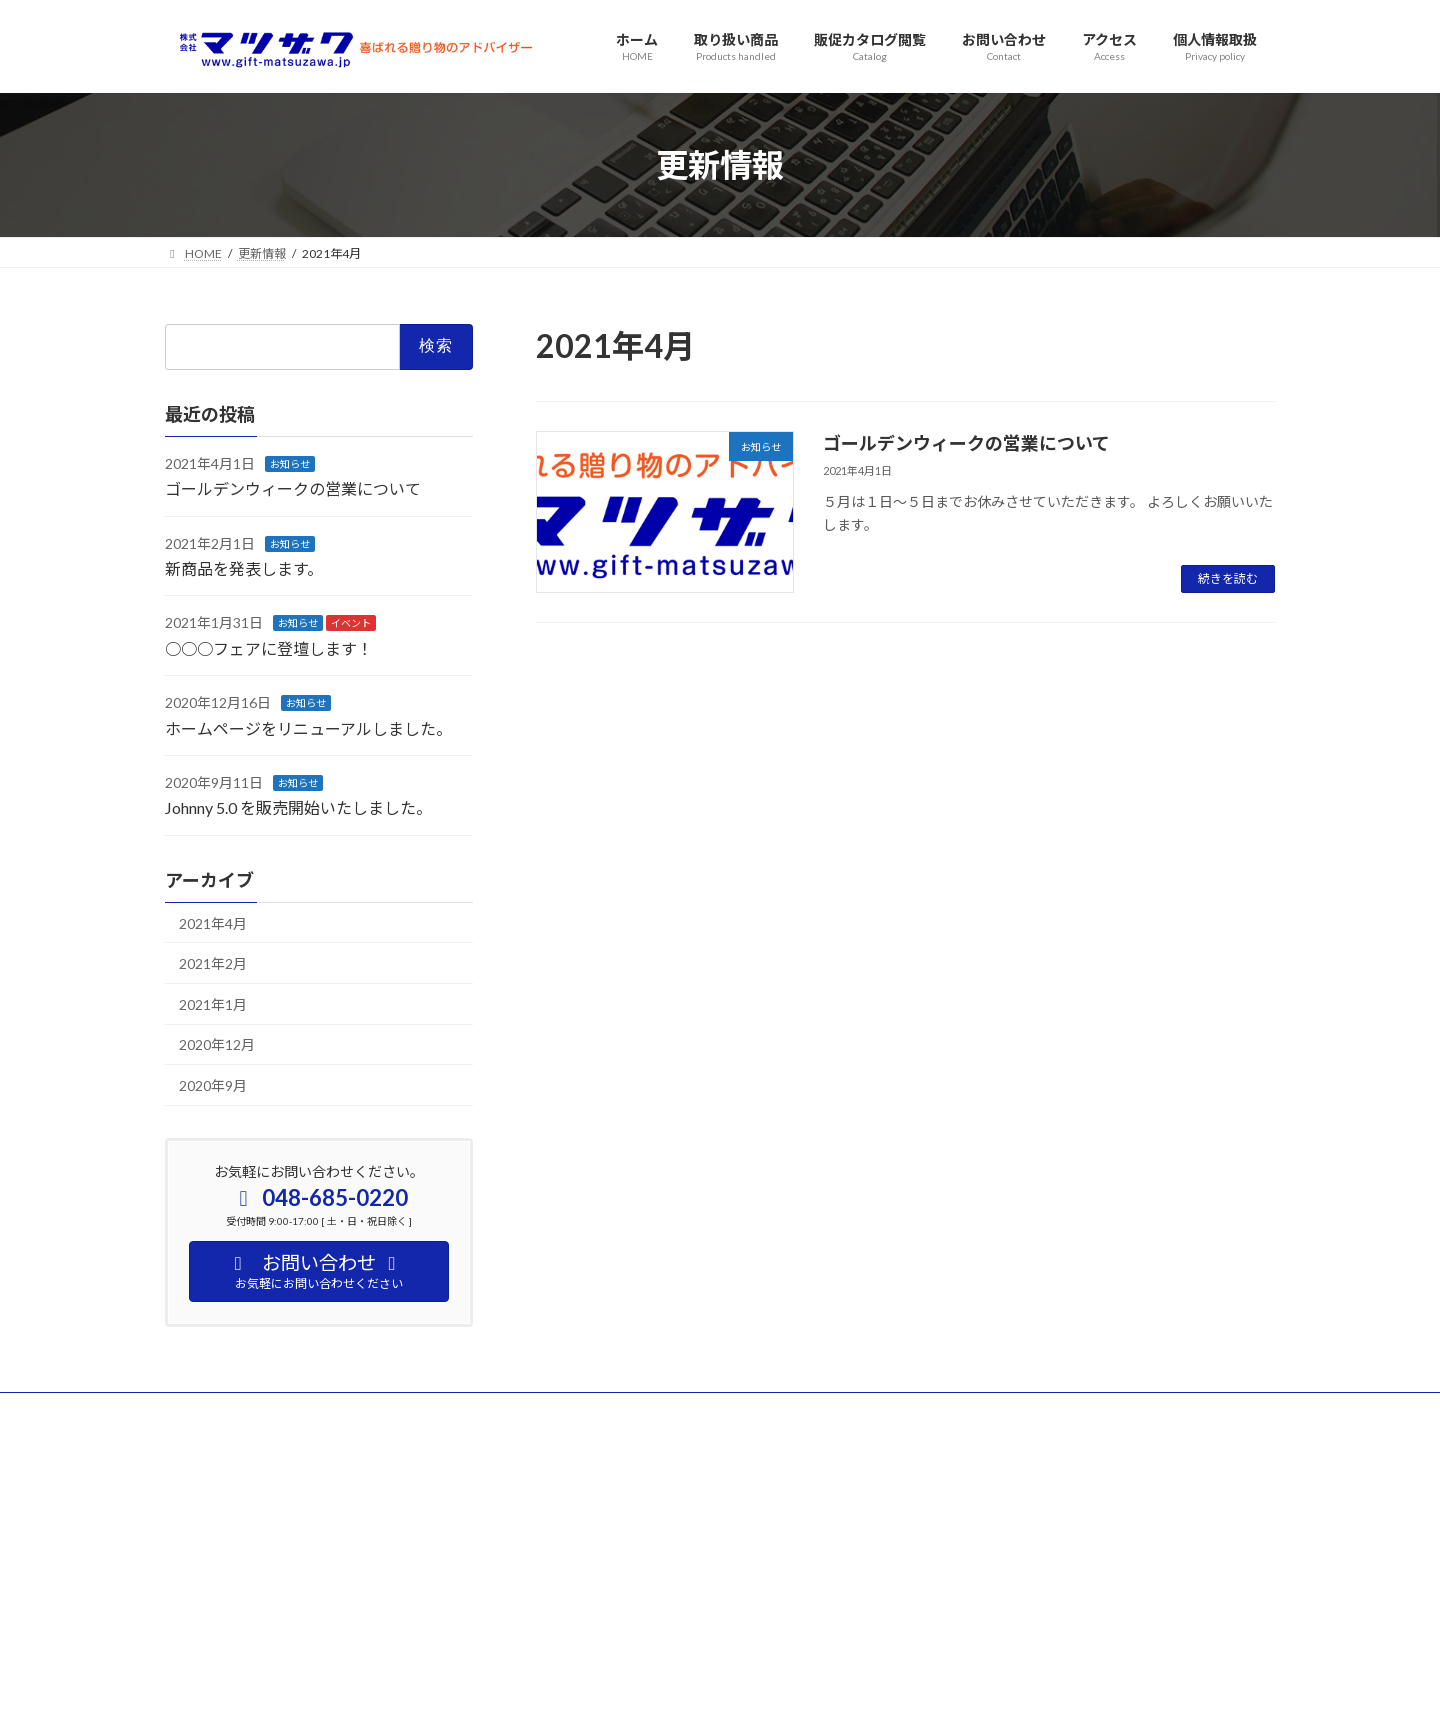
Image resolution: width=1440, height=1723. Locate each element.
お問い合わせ (382, 1410)
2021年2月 (213, 964)
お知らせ (290, 464)
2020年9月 (213, 1085)
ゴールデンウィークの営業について (966, 443)
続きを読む (1228, 578)
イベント (351, 624)
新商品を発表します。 (244, 568)
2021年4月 (213, 923)
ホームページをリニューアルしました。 (308, 728)
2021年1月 (213, 1004)
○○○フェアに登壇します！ (269, 648)
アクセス (283, 1410)
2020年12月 (217, 1045)
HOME (202, 1410)
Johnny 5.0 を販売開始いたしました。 (298, 808)
